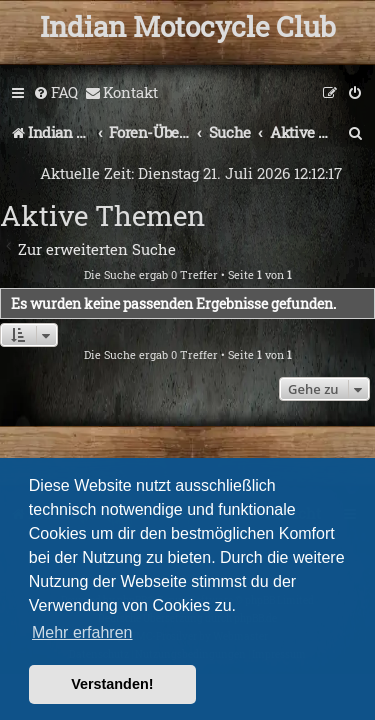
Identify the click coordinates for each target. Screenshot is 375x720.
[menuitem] (55, 93)
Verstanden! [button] (112, 684)
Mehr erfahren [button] (82, 632)
